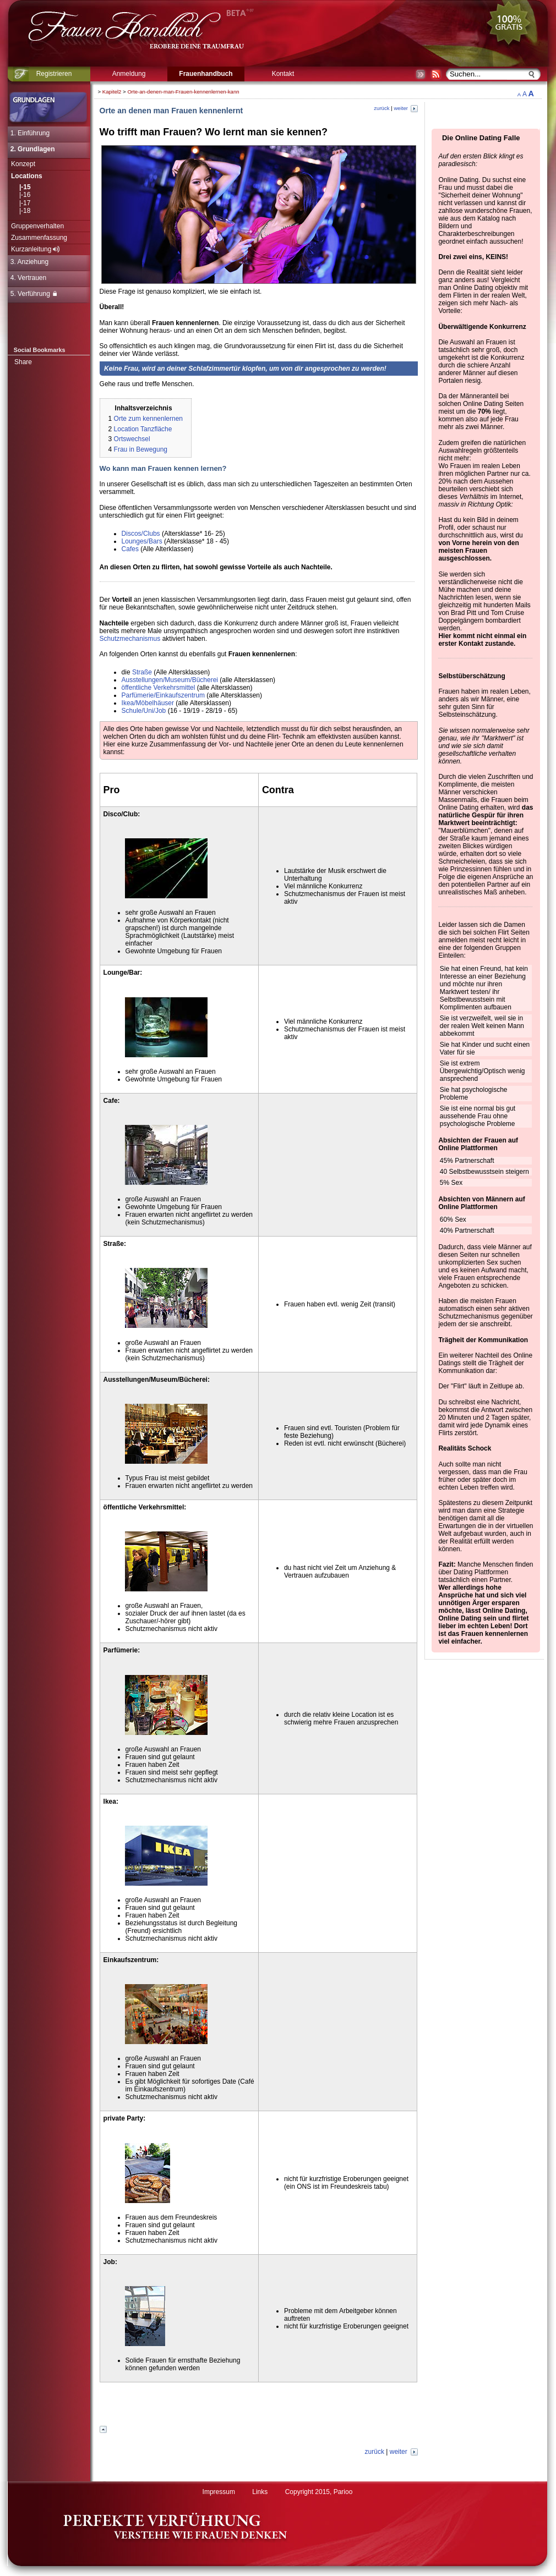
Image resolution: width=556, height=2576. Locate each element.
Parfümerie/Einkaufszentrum (163, 695)
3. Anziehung (29, 262)
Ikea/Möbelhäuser (148, 703)
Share (23, 362)
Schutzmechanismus (130, 638)
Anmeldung (129, 74)
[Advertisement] (259, 2405)
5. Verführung (33, 294)
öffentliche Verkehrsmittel (158, 687)
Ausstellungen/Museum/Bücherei (170, 680)
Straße (142, 672)
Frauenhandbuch (205, 74)
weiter (405, 108)
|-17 (24, 203)
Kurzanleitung (35, 249)
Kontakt (283, 74)
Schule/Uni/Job (144, 711)
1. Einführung (30, 133)
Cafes (130, 549)
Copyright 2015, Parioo (319, 2492)
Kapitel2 (112, 92)
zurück (381, 108)
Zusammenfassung (39, 237)
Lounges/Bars (142, 541)
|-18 (24, 211)
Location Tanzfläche (143, 429)
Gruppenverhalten (37, 226)
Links (260, 2492)
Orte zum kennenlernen (148, 418)
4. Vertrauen (28, 278)
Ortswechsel (132, 439)
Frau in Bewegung (140, 449)
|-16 (24, 195)
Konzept (23, 164)
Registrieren (54, 74)
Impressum (219, 2492)
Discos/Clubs (141, 533)
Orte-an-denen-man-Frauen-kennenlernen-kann (183, 92)
